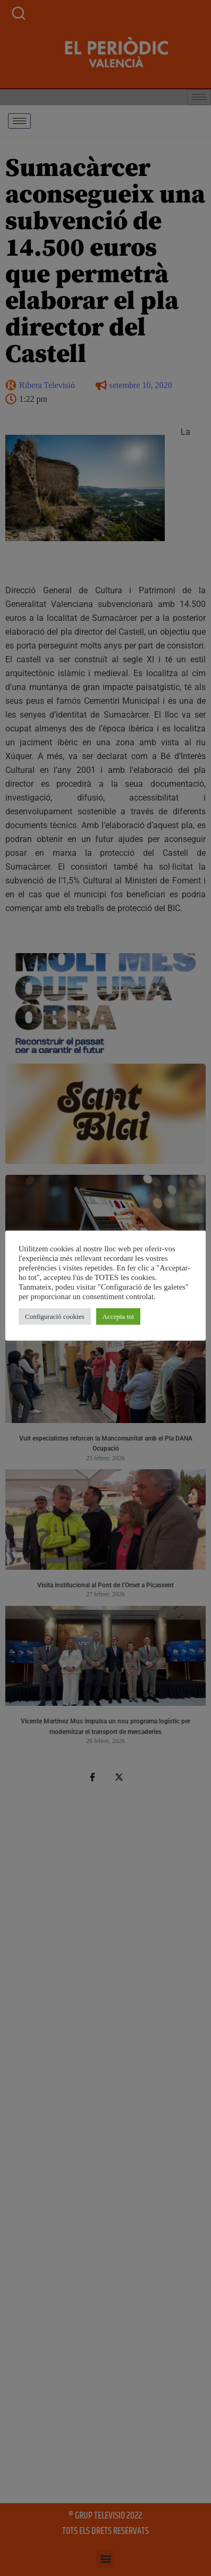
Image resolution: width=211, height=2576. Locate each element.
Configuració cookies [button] (57, 1321)
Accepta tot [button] (121, 1321)
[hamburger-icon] (19, 121)
